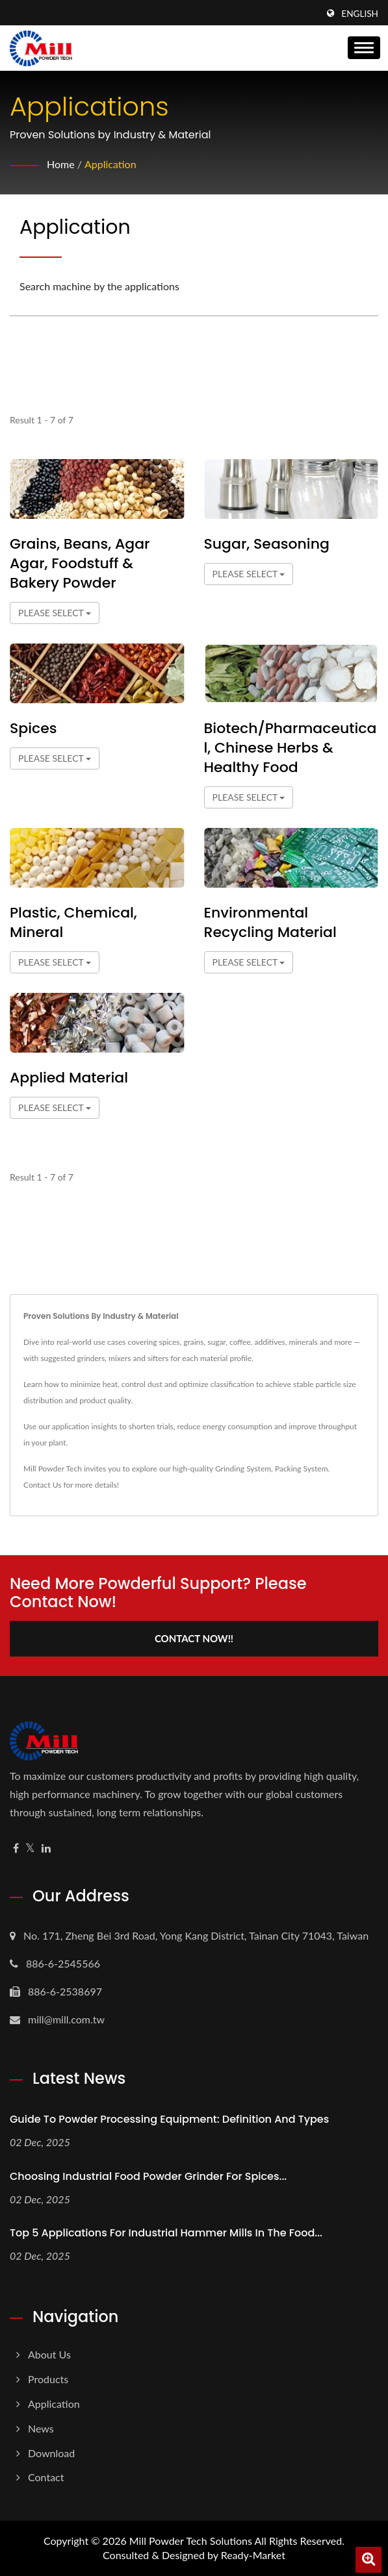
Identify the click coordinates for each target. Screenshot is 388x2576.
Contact (46, 2477)
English (359, 13)
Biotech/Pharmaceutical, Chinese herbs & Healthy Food (290, 748)
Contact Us (42, 1485)
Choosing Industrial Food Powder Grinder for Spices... (148, 2176)
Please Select (54, 612)
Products (48, 2379)
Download (51, 2453)
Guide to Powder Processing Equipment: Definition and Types (169, 2119)
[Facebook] (16, 1848)
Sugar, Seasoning (267, 544)
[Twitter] (30, 1848)
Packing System (301, 1468)
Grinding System (243, 1468)
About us (49, 2354)
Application (110, 164)
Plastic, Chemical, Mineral (73, 922)
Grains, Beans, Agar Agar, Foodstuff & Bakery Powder (80, 563)
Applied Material (69, 1078)
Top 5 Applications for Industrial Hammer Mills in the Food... (166, 2232)
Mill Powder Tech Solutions (190, 2540)
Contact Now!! (194, 1638)
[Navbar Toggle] (364, 47)
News (41, 2428)
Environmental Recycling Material (270, 922)
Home (61, 164)
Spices (33, 728)
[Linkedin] (46, 1848)
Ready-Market (253, 2555)
